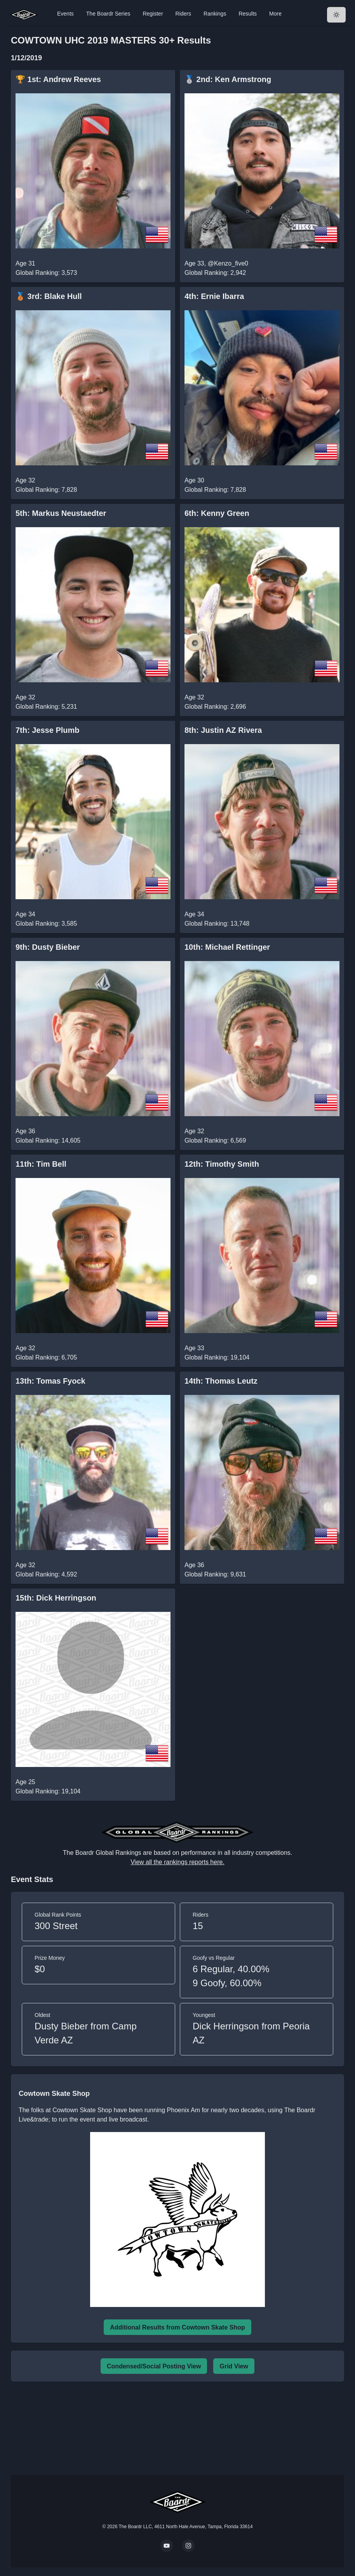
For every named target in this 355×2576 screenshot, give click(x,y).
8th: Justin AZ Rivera (223, 730)
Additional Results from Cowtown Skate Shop (177, 2327)
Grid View (233, 2366)
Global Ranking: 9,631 (215, 1574)
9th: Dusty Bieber (48, 947)
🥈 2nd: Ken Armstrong (227, 79)
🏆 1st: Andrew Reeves (58, 79)
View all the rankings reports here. (177, 1862)
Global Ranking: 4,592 (46, 1574)
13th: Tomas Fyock (50, 1381)
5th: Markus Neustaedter (61, 513)
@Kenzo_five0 (228, 263)
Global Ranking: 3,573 (46, 272)
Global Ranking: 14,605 (48, 1140)
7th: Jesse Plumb (48, 730)
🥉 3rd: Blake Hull (49, 296)
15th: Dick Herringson (56, 1598)
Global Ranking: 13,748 (216, 923)
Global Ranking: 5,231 (46, 706)
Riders (183, 13)
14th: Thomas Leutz (221, 1381)
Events (65, 13)
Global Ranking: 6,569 (215, 1140)
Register (153, 13)
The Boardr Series (108, 13)
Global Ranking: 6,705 (46, 1357)
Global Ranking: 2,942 (215, 272)
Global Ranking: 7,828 (46, 489)
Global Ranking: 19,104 (216, 1357)
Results (247, 13)
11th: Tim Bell (41, 1164)
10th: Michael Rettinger (227, 947)
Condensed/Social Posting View (154, 2366)
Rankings (215, 13)
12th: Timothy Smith (221, 1164)
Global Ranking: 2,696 (215, 706)
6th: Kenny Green (216, 513)
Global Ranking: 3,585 (46, 923)
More (275, 13)
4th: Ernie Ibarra (214, 296)
